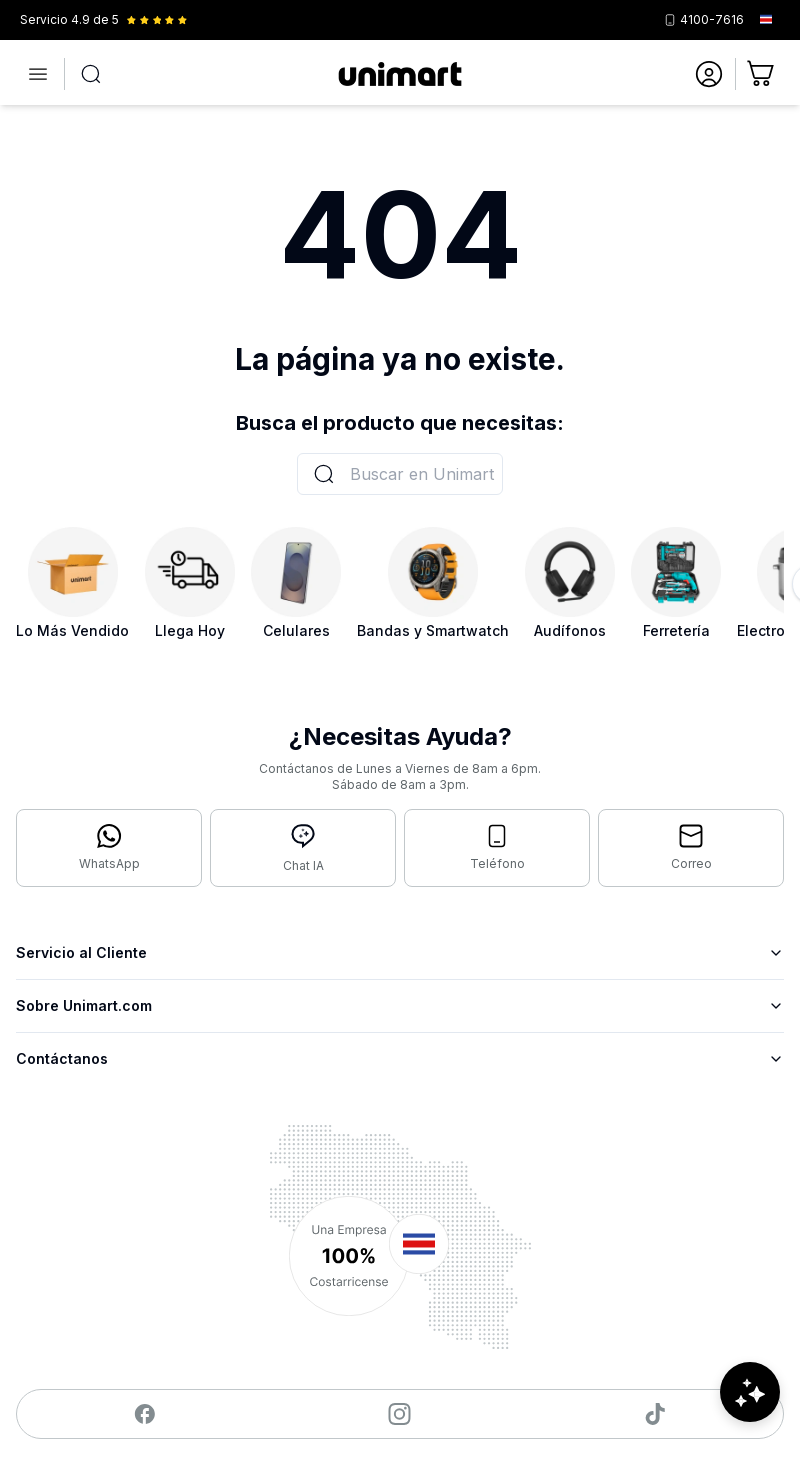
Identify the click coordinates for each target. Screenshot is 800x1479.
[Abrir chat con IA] (303, 848)
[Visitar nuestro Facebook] (144, 1414)
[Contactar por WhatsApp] (109, 848)
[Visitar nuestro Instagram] (399, 1414)
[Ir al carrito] (762, 74)
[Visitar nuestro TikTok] (655, 1414)
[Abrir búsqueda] (91, 74)
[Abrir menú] (38, 74)
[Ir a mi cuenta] (709, 74)
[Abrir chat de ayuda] (750, 1419)
